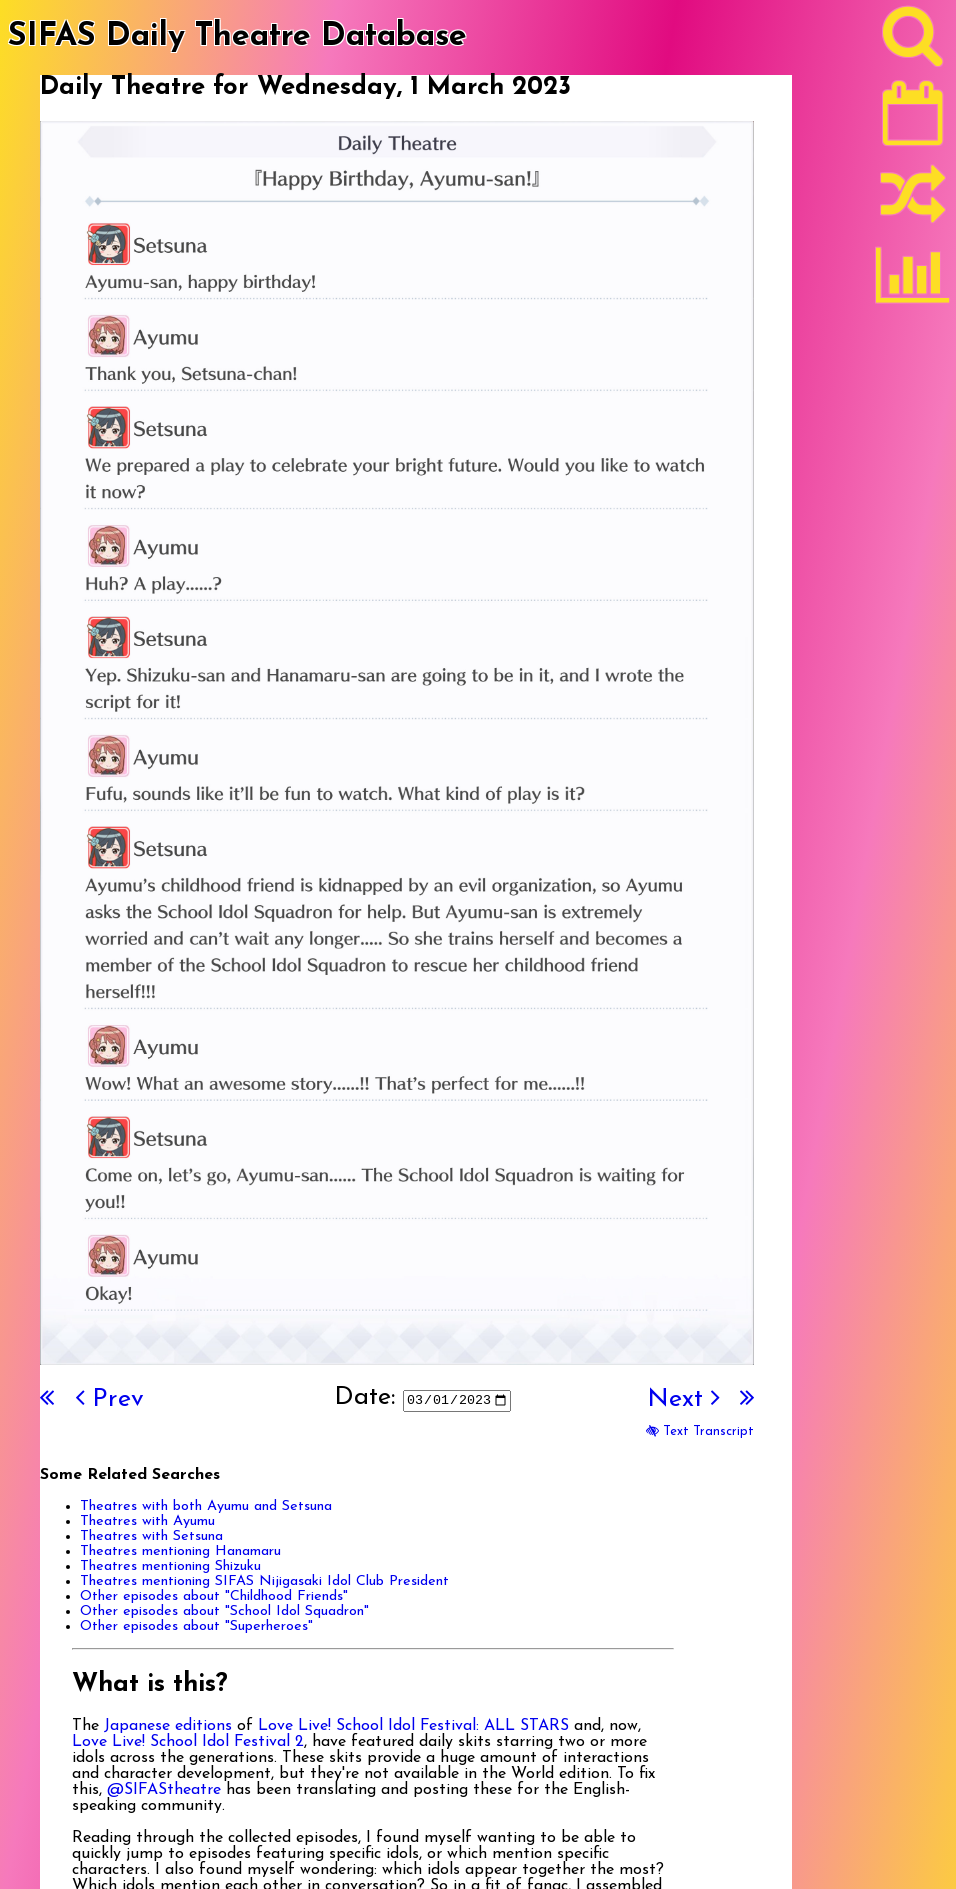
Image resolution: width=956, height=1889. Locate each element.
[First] (47, 1399)
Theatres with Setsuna (151, 1536)
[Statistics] (913, 282)
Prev (110, 1399)
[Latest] (913, 120)
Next (683, 1399)
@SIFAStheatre (164, 1790)
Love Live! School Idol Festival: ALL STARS (413, 1726)
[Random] (913, 203)
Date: (364, 1397)
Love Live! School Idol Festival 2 (188, 1742)
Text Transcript (700, 1431)
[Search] (913, 41)
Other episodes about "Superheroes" (196, 1626)
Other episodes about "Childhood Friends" (214, 1596)
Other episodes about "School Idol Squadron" (224, 1611)
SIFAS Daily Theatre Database (237, 37)
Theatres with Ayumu (147, 1521)
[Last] (747, 1399)
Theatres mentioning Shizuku (170, 1566)
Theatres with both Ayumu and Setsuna (206, 1506)
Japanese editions (168, 1726)
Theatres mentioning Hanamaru (180, 1551)
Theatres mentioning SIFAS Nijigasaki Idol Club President (264, 1581)
